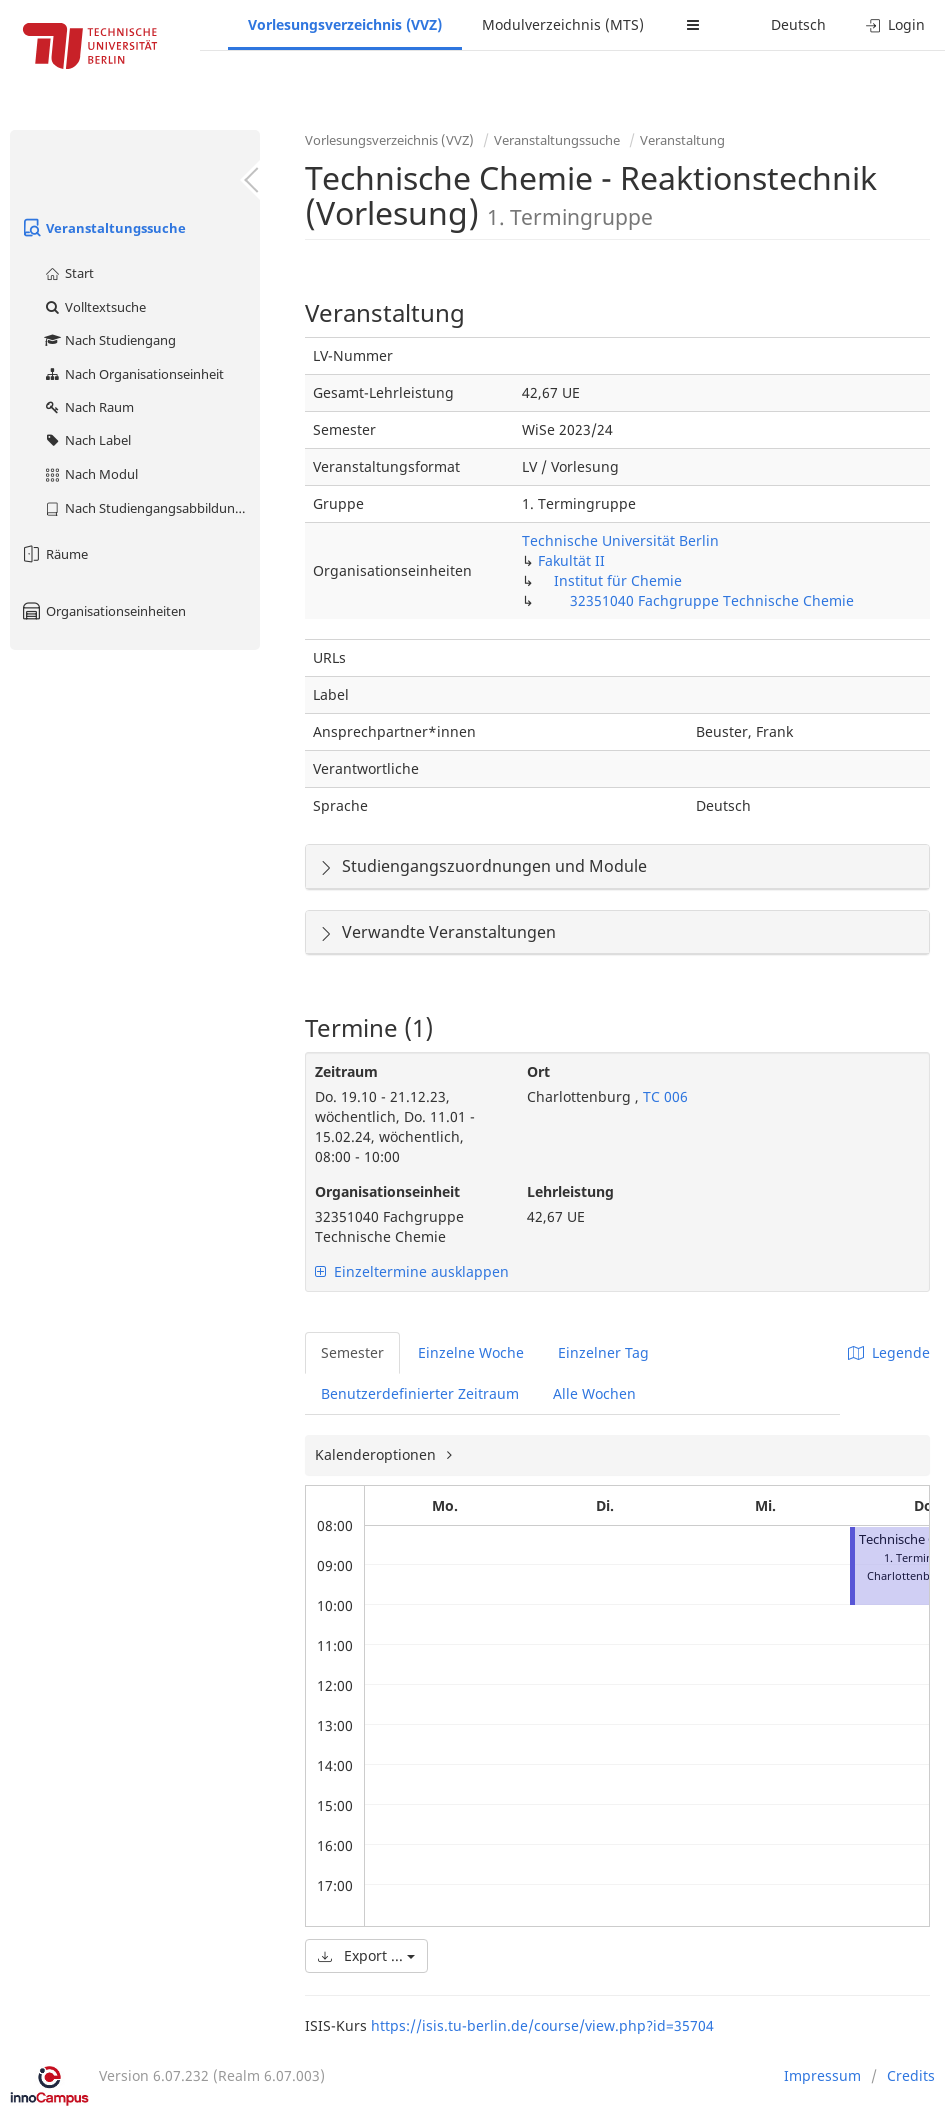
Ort (538, 1071)
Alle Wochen (594, 1393)
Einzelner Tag (603, 1352)
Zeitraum (346, 1071)
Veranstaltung (682, 140)
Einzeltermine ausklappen (412, 1271)
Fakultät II (571, 560)
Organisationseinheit (387, 1191)
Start (68, 273)
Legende (889, 1352)
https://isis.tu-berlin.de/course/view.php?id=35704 (542, 2025)
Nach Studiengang (109, 340)
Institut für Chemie (618, 580)
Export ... (366, 1955)
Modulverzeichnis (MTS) (563, 24)
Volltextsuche (94, 307)
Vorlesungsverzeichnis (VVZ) (345, 24)
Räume (54, 554)
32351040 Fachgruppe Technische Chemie (712, 600)
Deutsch (798, 24)
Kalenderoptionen (377, 1454)
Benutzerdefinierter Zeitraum (420, 1393)
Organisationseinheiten (103, 611)
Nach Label (87, 440)
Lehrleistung (570, 1191)
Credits (911, 2075)
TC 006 (663, 1096)
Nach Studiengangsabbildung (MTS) (151, 508)
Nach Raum (88, 407)
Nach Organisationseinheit (133, 374)
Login (895, 24)
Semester (352, 1352)
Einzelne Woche (471, 1352)
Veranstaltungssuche (103, 228)
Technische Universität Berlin (620, 540)
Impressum (822, 2075)
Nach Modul (90, 474)
